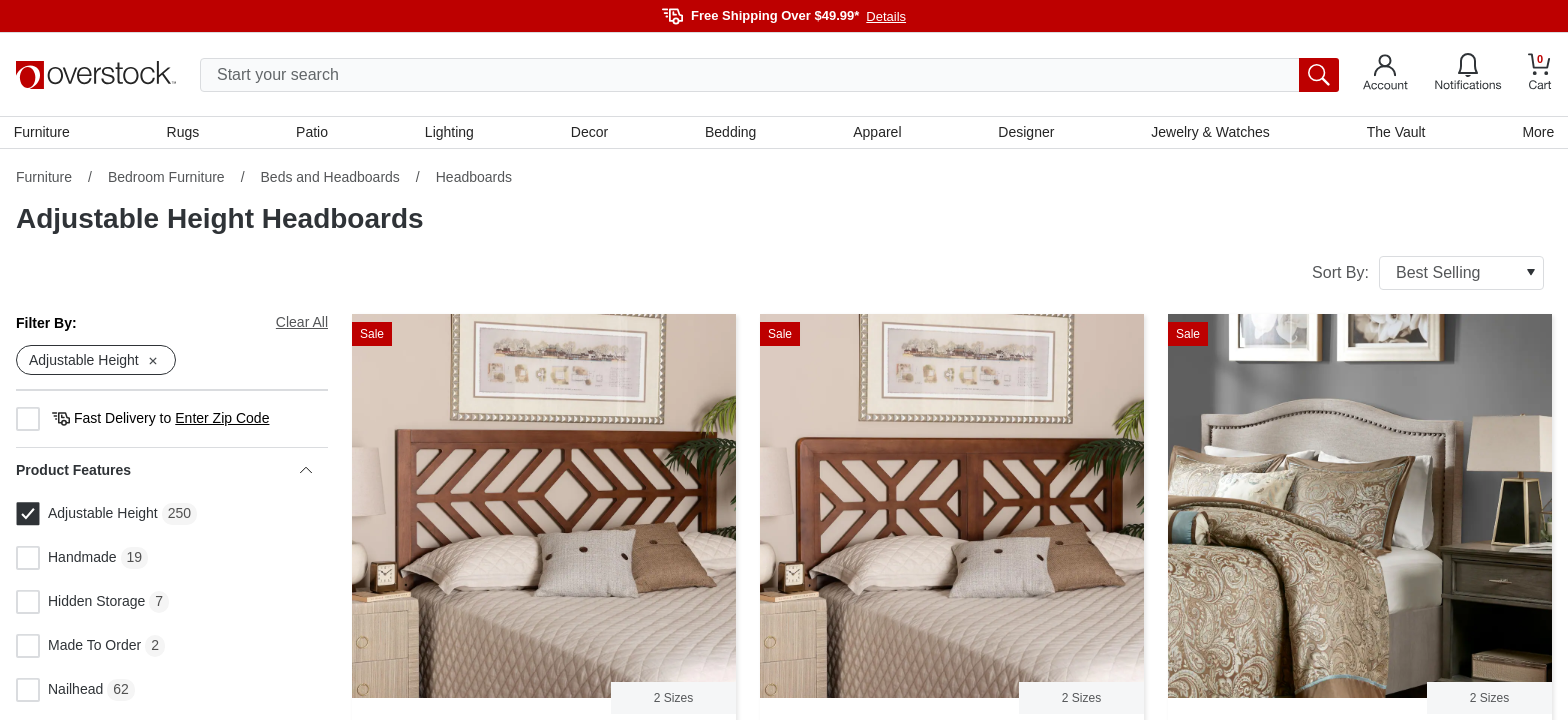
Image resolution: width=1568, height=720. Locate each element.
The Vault (1394, 133)
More (1536, 133)
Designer (1025, 133)
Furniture (44, 133)
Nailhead (59, 693)
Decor (589, 133)
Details (886, 16)
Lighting (450, 133)
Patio (314, 133)
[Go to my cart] (1540, 74)
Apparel (877, 133)
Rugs (184, 133)
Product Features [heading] (164, 473)
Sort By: (1428, 275)
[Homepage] (96, 75)
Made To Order (78, 649)
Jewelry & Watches (1209, 133)
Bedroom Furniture (166, 179)
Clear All (302, 324)
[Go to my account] (1385, 75)
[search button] (1319, 75)
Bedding (730, 133)
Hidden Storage (80, 605)
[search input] (769, 75)
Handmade (66, 561)
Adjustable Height (87, 517)
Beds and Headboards (330, 179)
